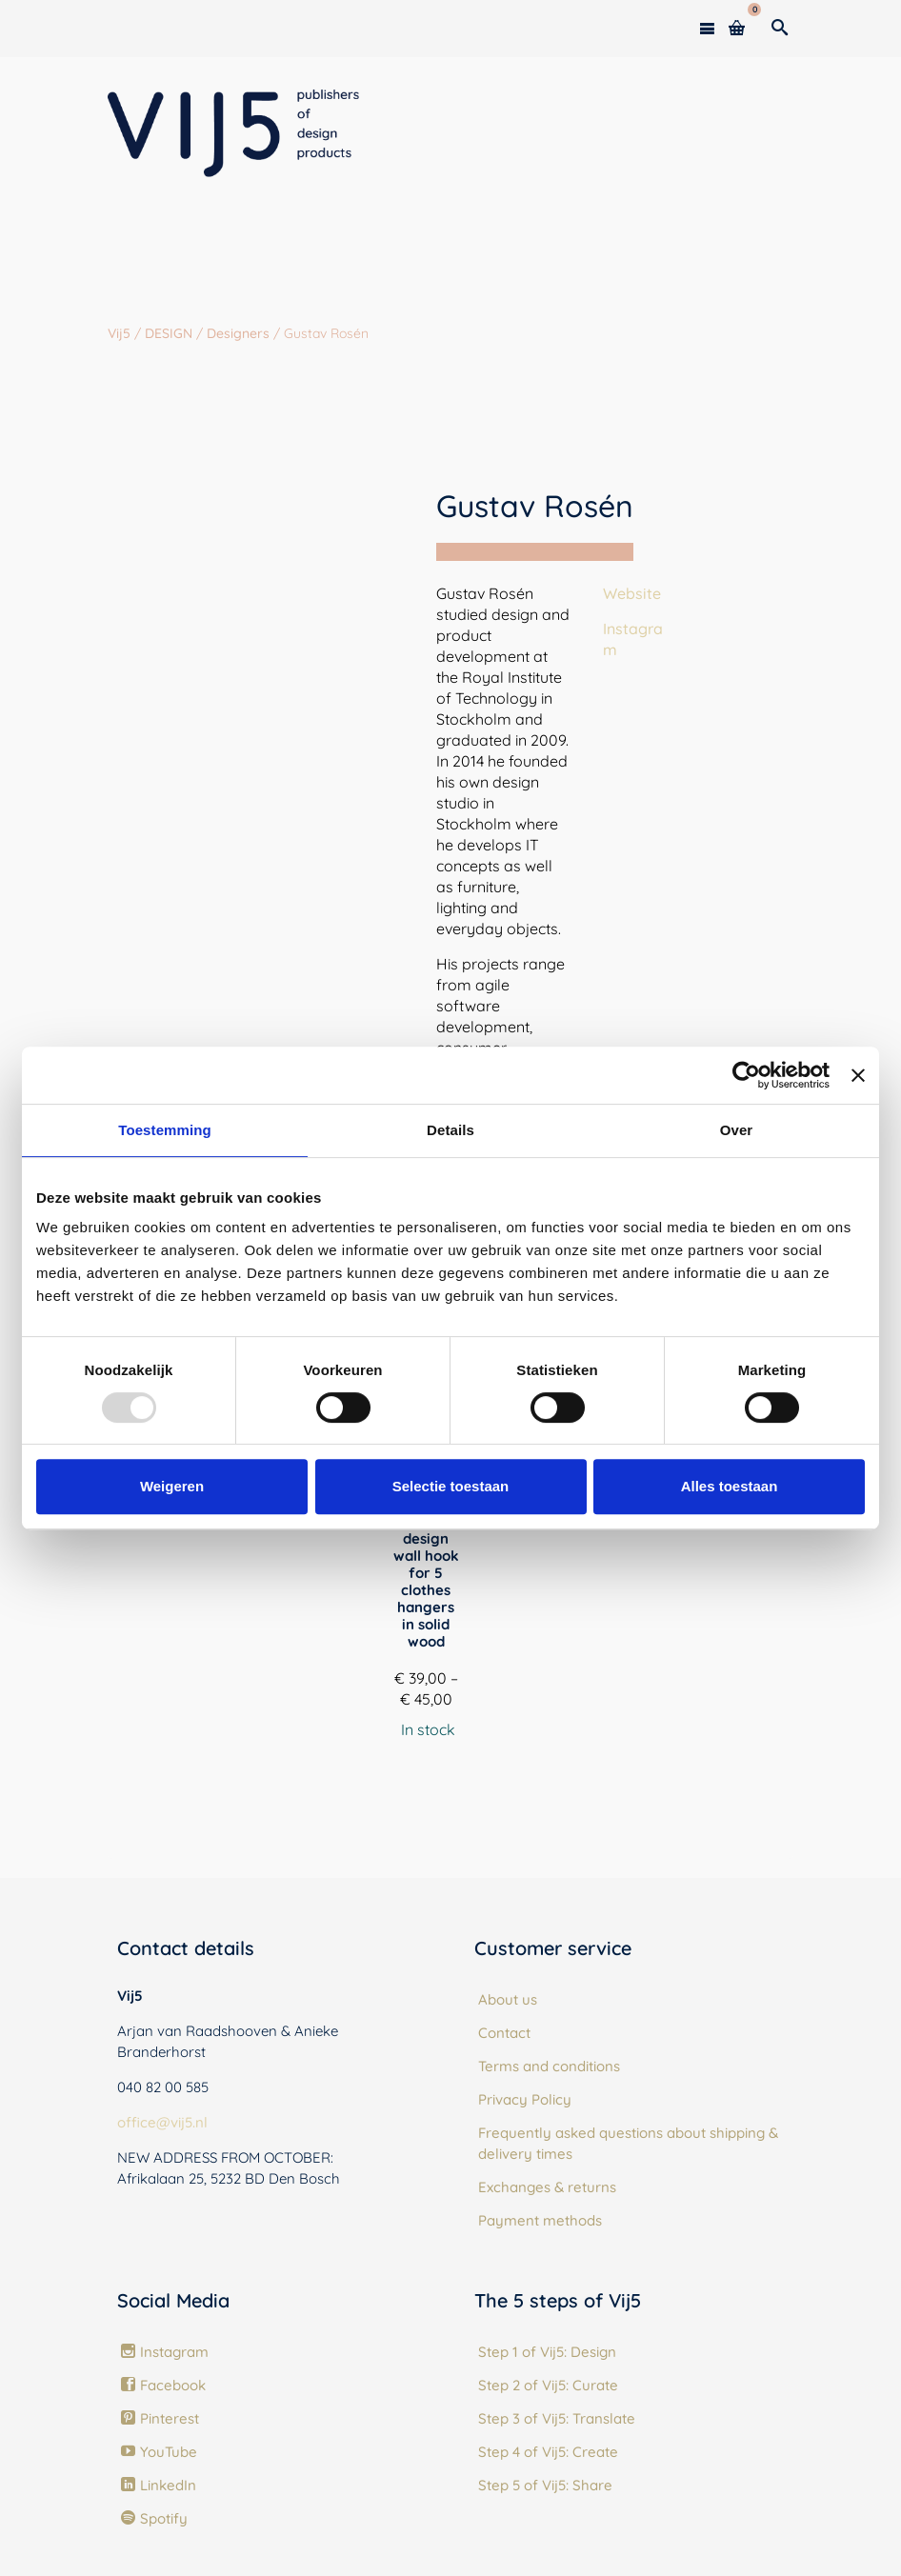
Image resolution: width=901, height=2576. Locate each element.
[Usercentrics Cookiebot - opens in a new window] (746, 1075)
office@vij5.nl (162, 2122)
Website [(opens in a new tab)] (632, 593)
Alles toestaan (729, 1486)
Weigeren (172, 1486)
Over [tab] (736, 1130)
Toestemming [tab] (164, 1130)
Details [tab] (450, 1130)
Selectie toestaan (451, 1486)
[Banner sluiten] (858, 1075)
